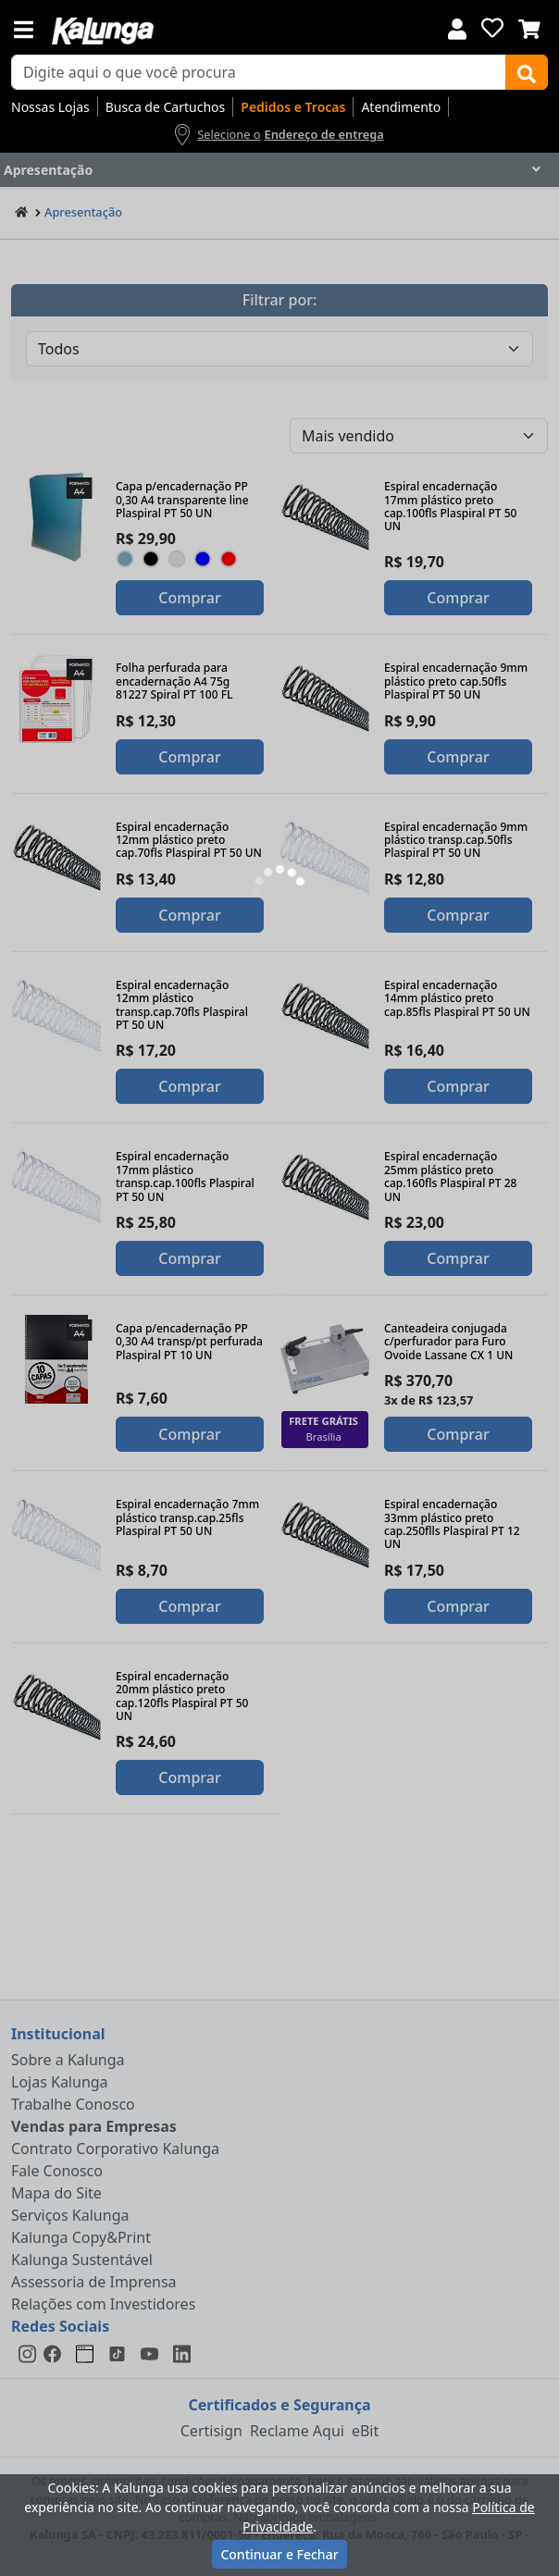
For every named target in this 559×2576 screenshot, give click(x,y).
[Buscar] (526, 72)
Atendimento (401, 107)
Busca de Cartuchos (166, 107)
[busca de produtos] (258, 72)
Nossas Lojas (50, 107)
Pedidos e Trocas (293, 107)
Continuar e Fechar (279, 2554)
